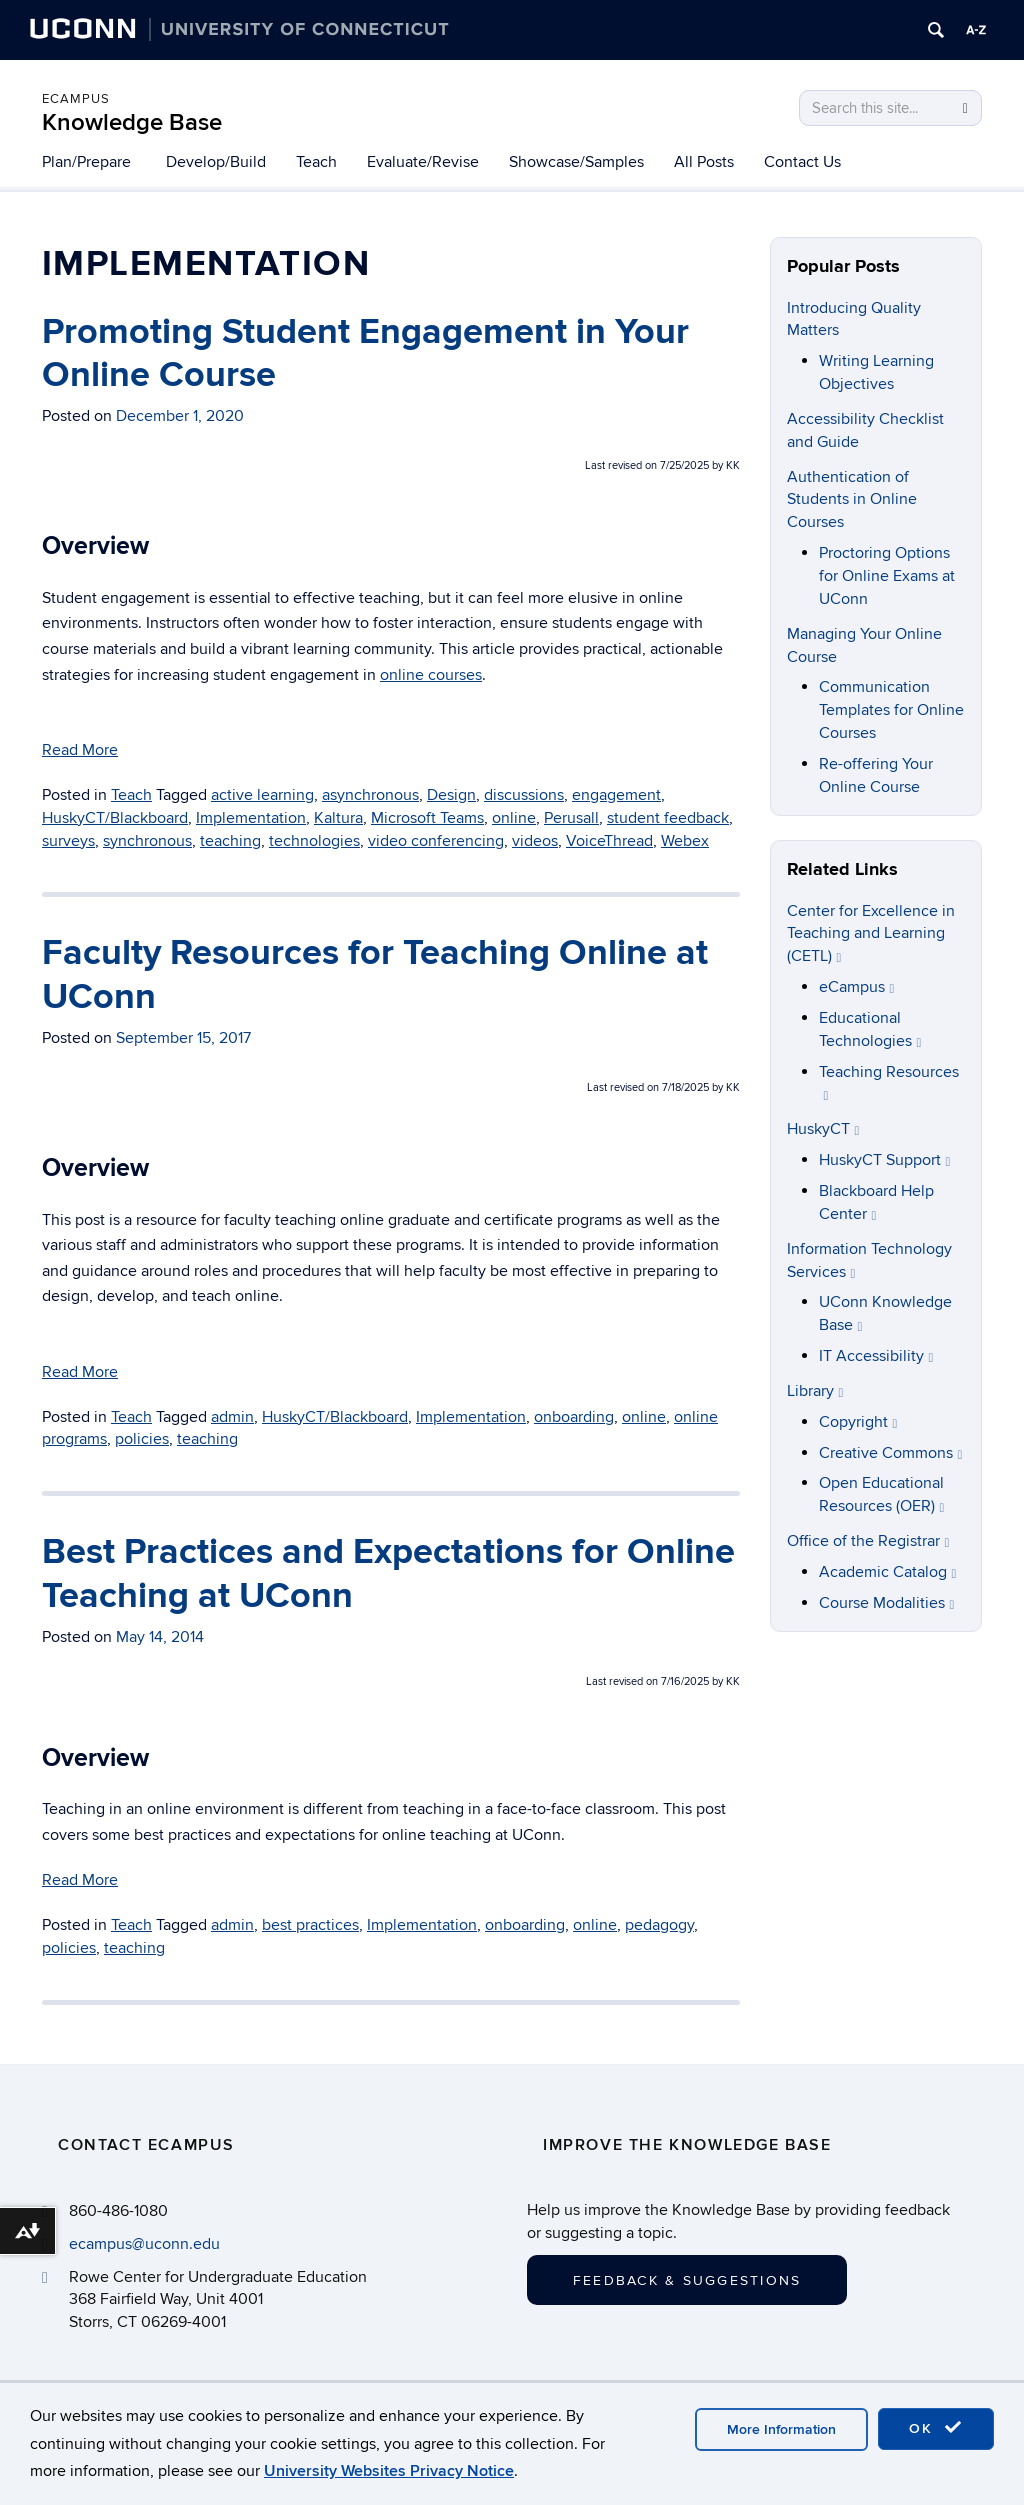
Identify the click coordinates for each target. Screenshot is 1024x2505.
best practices (310, 1925)
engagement (616, 795)
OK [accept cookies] (936, 2428)
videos (535, 841)
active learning (262, 795)
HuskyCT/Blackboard (115, 818)
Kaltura (338, 818)
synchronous (147, 841)
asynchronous (370, 795)
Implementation (251, 818)
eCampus (76, 99)
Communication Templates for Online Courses (891, 710)
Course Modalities (887, 1603)
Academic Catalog (888, 1572)
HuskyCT (823, 1129)
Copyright (858, 1422)
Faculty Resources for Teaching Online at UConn (375, 974)
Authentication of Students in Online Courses (852, 500)
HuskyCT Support (885, 1160)
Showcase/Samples (576, 162)
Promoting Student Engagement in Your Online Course (365, 353)
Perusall (571, 818)
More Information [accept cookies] (781, 2429)
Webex (685, 841)
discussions (524, 795)
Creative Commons (891, 1453)
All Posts (704, 162)
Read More (80, 750)
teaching (230, 841)
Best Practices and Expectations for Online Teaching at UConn (388, 1573)
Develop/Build (216, 162)
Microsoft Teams (427, 818)
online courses (431, 675)
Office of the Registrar (868, 1541)
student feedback (668, 818)
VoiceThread (609, 841)
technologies (314, 841)
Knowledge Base (132, 122)
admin (232, 1417)
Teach (316, 162)
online (514, 818)
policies (142, 1439)
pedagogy (659, 1925)
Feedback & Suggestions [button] (687, 2280)
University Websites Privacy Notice (389, 2471)
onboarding (574, 1417)
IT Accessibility (876, 1356)
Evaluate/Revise (423, 162)
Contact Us (802, 162)
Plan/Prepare (86, 162)
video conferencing (436, 841)
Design (451, 795)
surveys (68, 841)
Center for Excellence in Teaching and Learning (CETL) (871, 934)
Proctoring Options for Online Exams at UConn (887, 576)
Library (815, 1391)
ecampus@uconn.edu (144, 2244)
